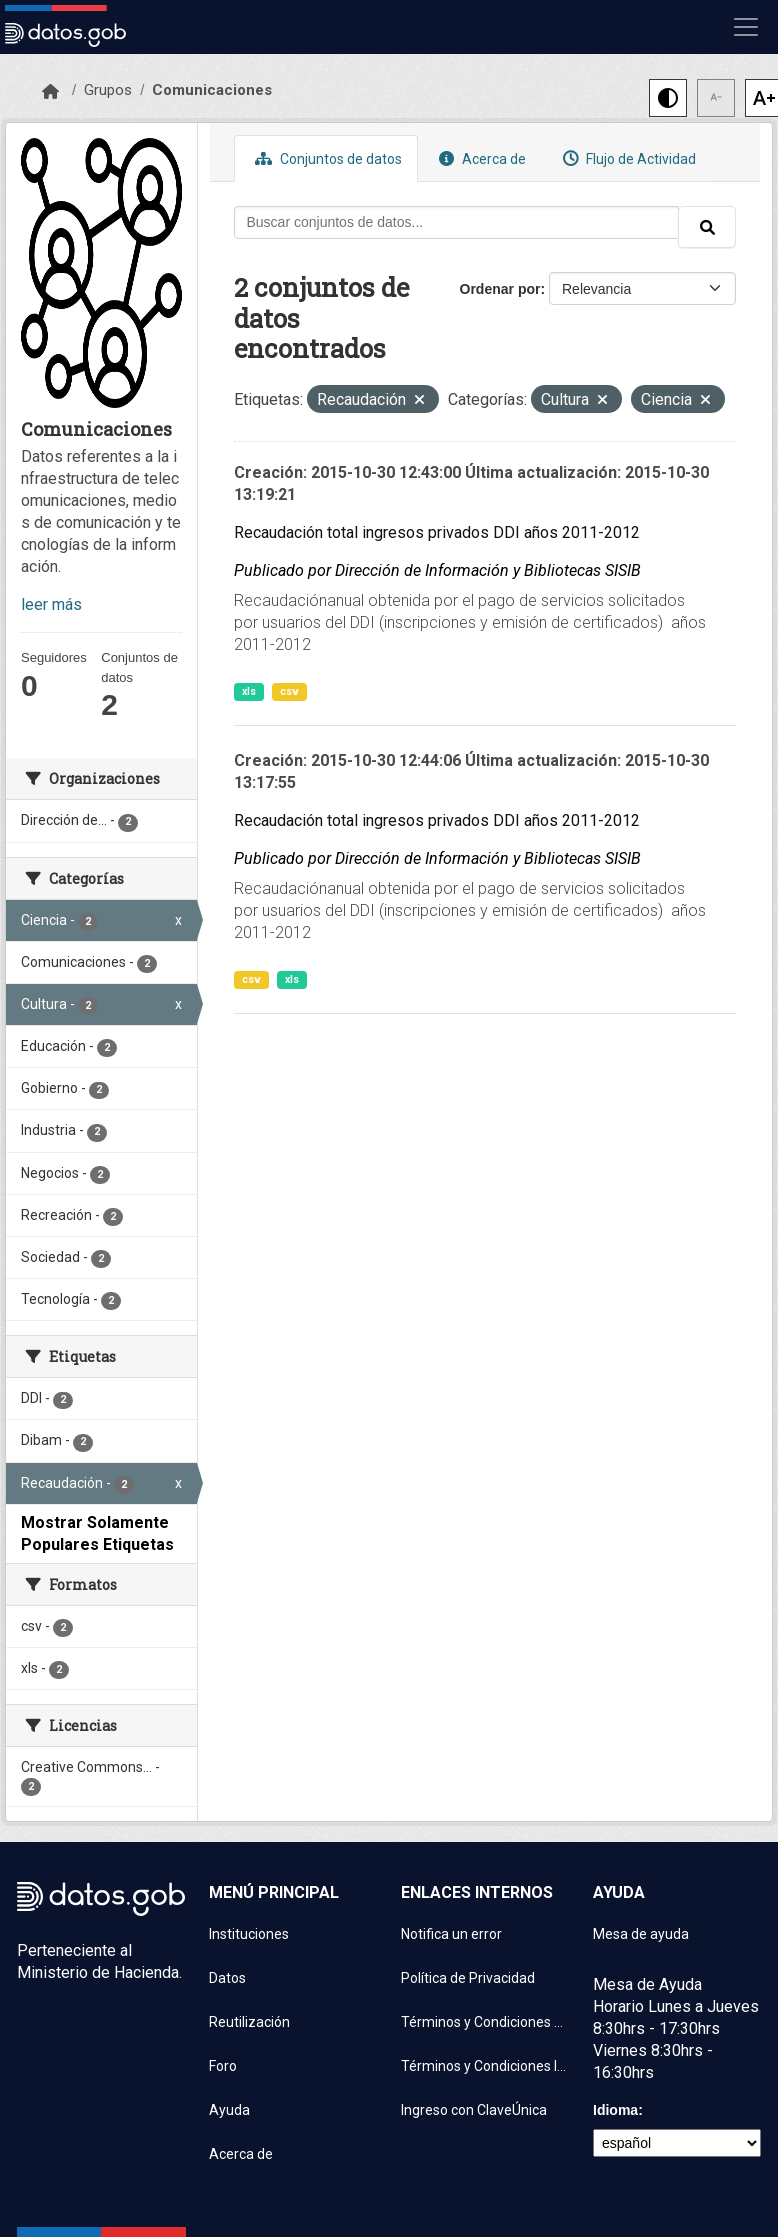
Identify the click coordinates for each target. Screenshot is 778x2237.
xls (249, 691)
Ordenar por (500, 289)
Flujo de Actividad (627, 158)
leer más (51, 604)
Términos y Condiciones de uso (485, 2022)
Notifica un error (451, 1934)
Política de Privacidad (468, 1978)
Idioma (615, 2110)
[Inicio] (50, 92)
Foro (223, 2066)
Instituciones (249, 1934)
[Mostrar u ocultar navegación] (746, 27)
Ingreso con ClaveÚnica (474, 2110)
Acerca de (480, 158)
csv (289, 691)
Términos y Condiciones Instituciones (485, 2066)
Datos (227, 1978)
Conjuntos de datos (326, 158)
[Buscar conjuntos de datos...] (457, 222)
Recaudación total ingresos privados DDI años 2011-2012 (437, 532)
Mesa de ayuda (641, 1934)
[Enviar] (707, 227)
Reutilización (249, 2022)
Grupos (108, 90)
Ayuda (229, 2110)
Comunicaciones (212, 90)
